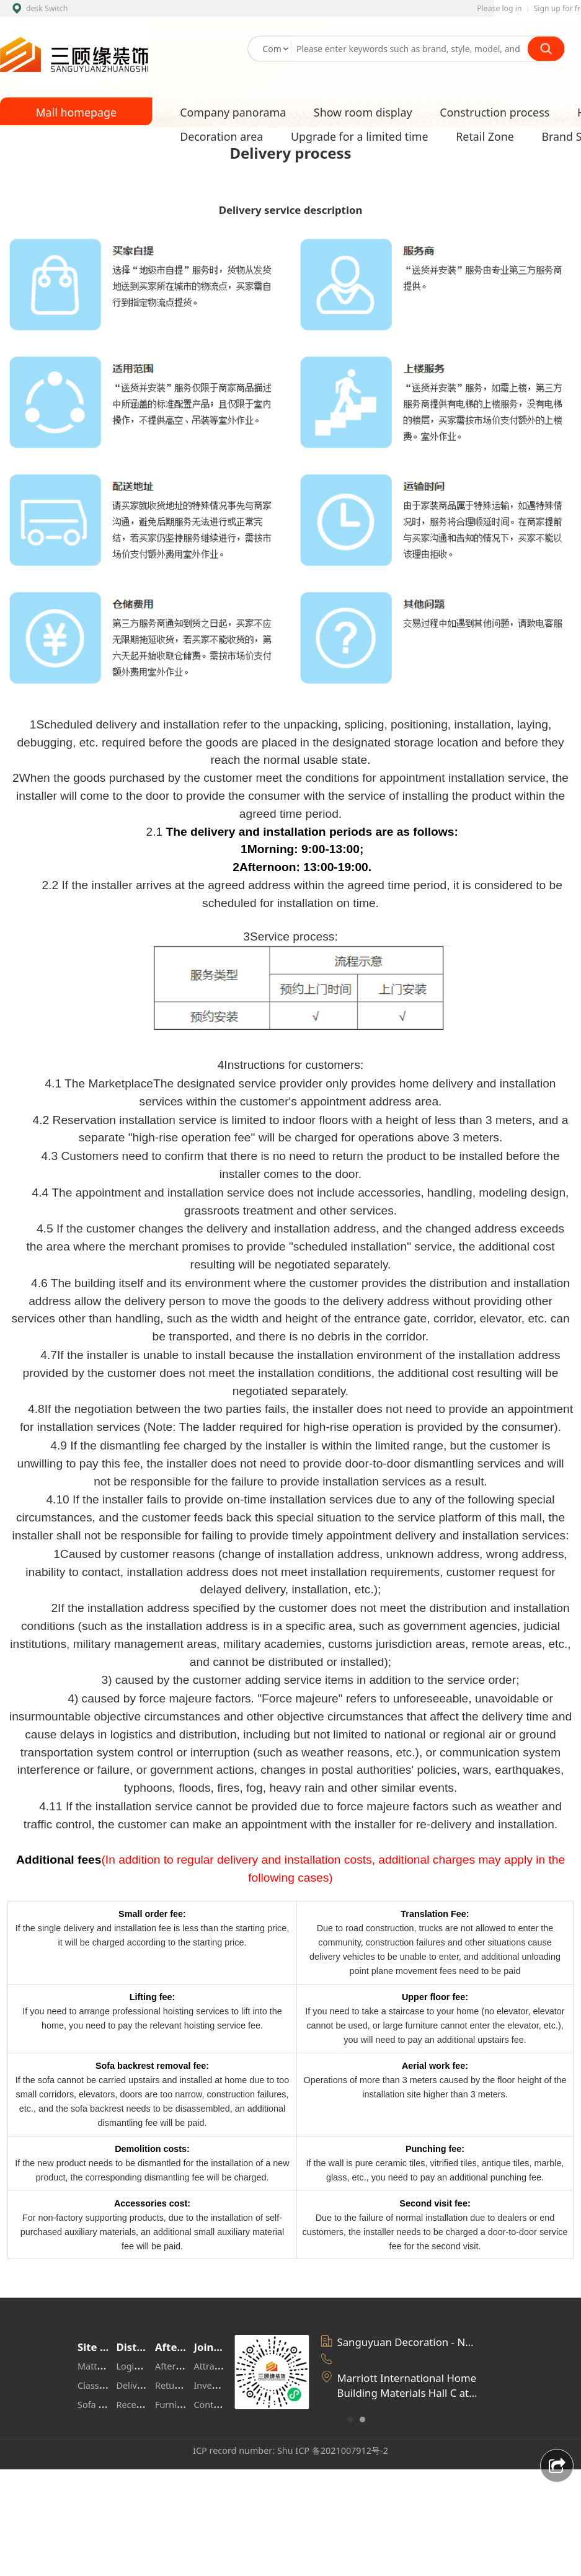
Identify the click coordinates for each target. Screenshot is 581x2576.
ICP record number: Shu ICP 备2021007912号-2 (290, 2450)
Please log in (499, 8)
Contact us (215, 2404)
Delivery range (147, 2385)
